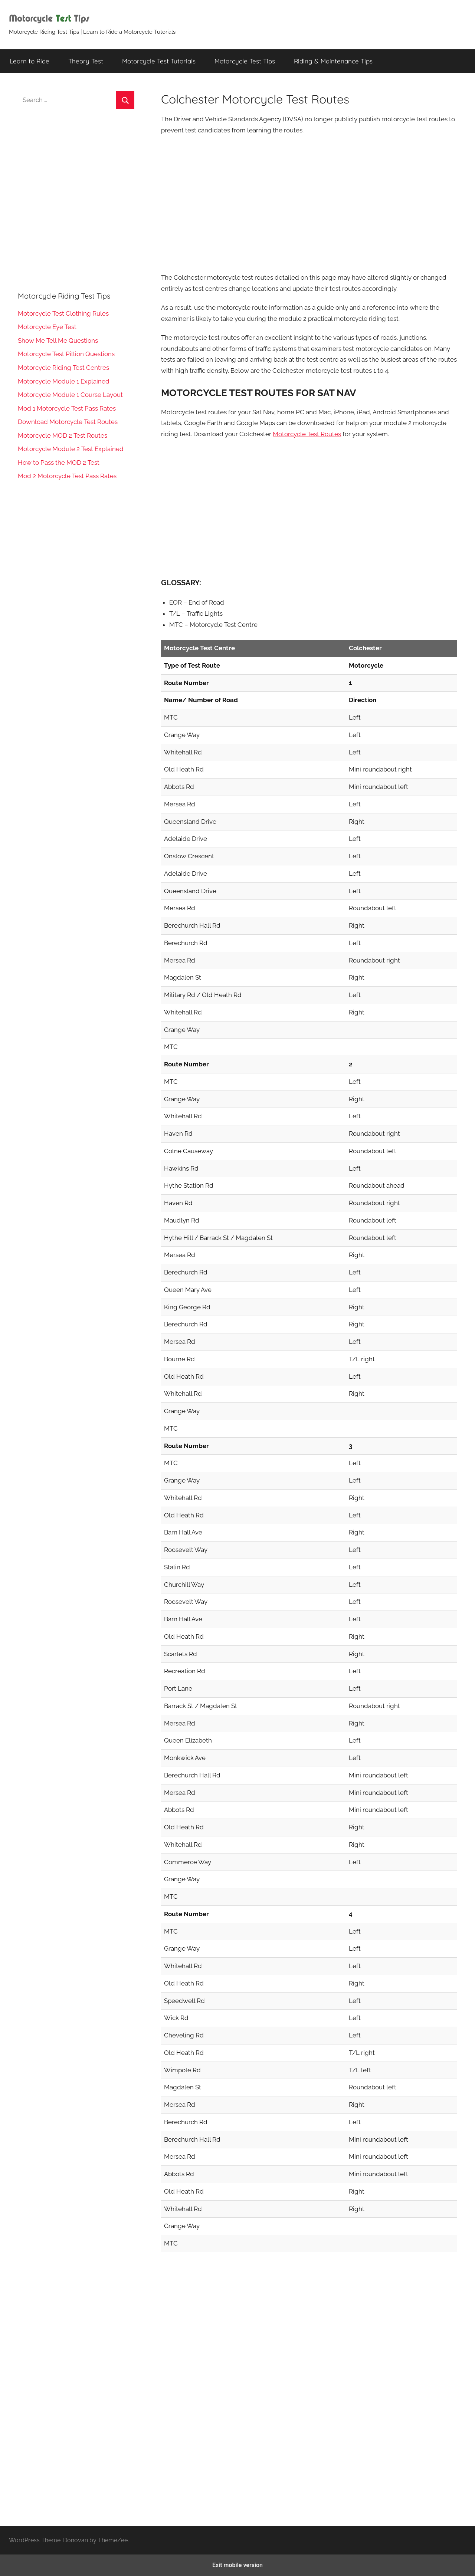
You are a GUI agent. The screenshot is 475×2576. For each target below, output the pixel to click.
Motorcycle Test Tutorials (159, 61)
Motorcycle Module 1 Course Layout (70, 394)
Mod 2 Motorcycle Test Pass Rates (67, 476)
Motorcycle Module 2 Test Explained (71, 449)
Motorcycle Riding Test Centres (63, 367)
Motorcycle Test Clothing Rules (63, 313)
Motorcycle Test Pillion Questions (66, 354)
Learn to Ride (29, 61)
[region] (309, 203)
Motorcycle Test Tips (244, 61)
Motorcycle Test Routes (307, 434)
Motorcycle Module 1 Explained (63, 381)
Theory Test (85, 61)
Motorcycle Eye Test (47, 326)
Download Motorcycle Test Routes (68, 421)
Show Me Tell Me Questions (58, 340)
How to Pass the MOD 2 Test (58, 462)
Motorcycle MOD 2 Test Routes (62, 435)
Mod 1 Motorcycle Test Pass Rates (67, 408)
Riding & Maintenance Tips (333, 61)
